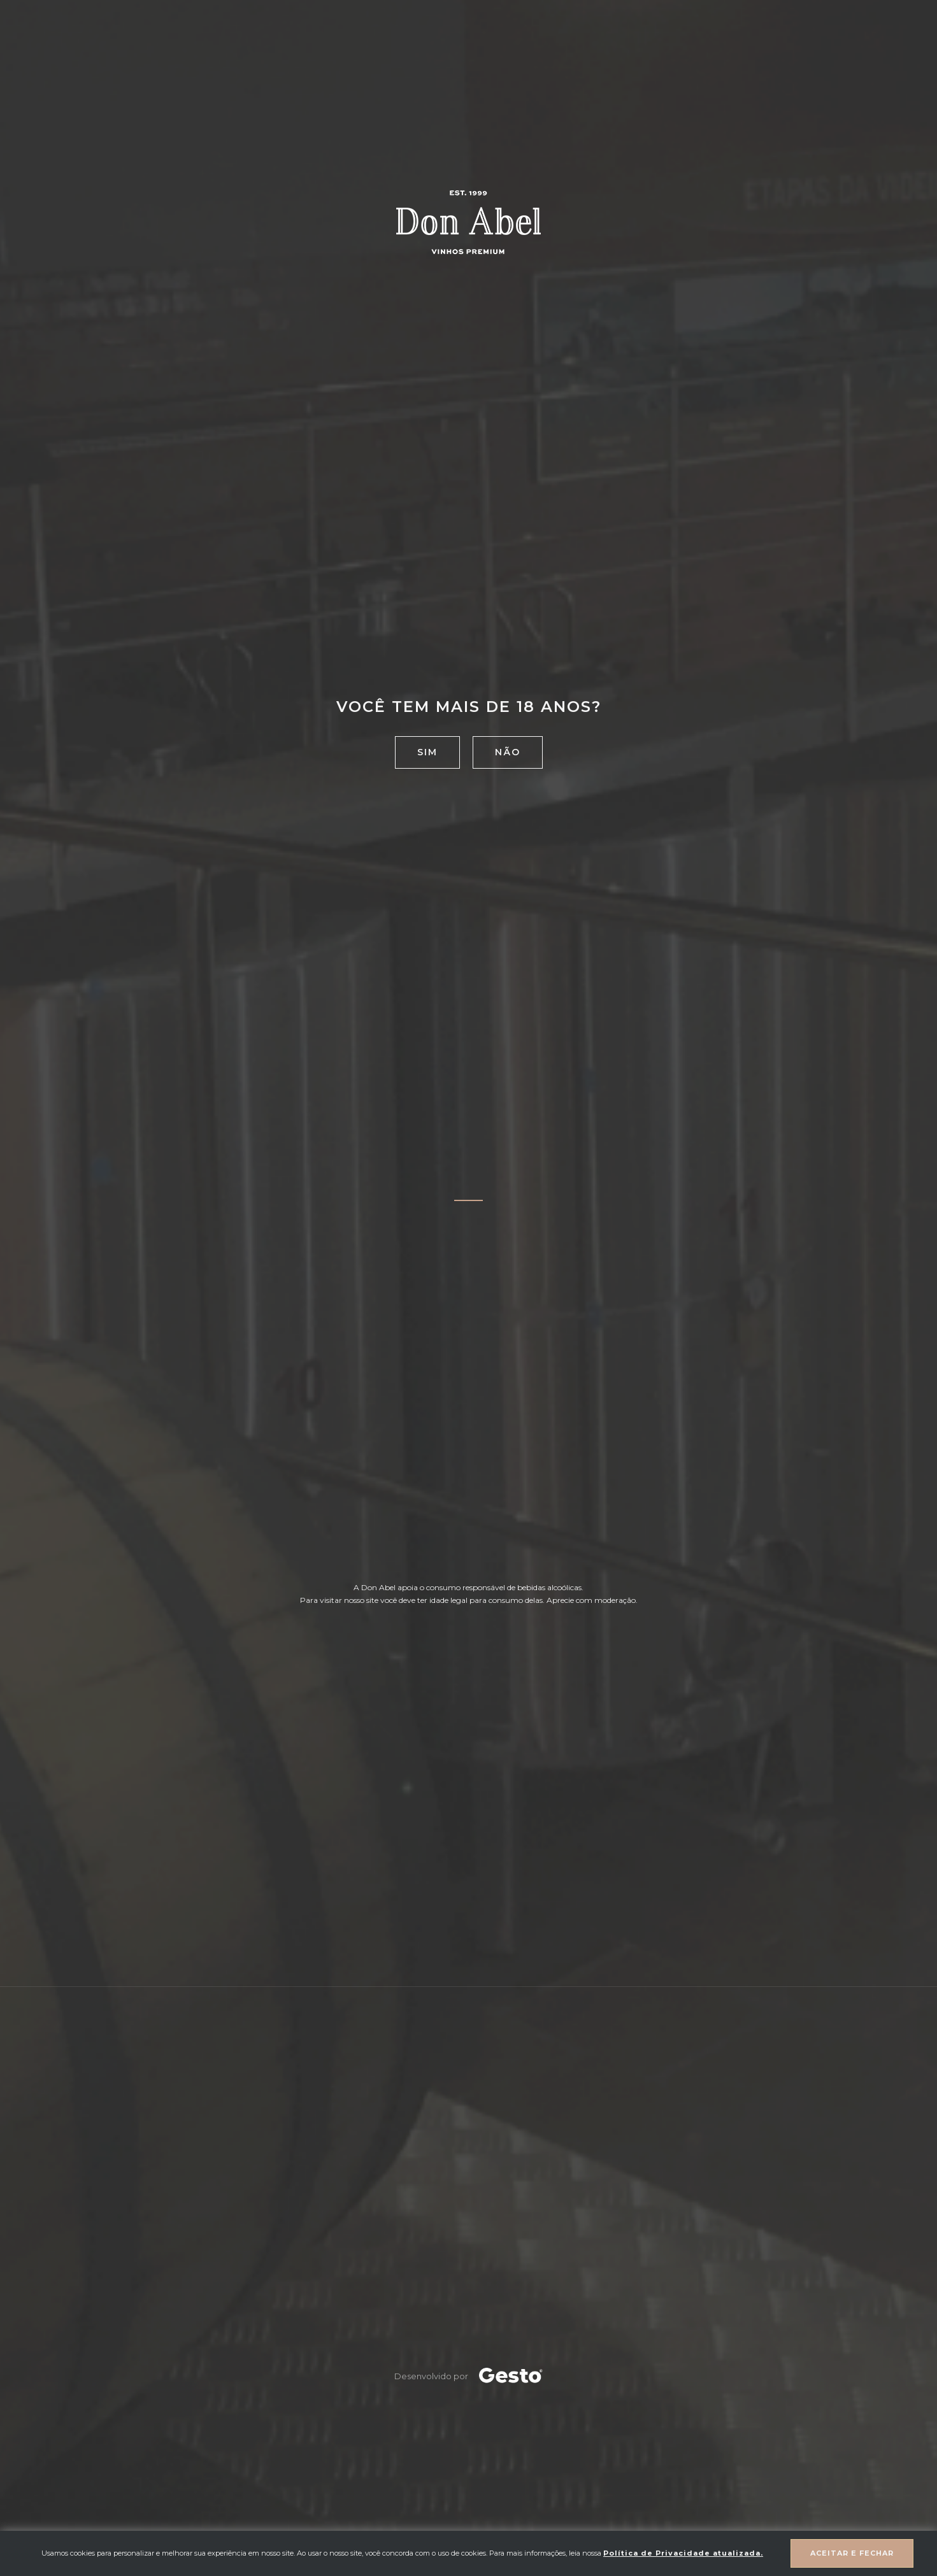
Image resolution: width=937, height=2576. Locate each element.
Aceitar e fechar (852, 2553)
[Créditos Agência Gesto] (511, 2376)
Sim (427, 752)
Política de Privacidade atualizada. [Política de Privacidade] (683, 2553)
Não (507, 752)
